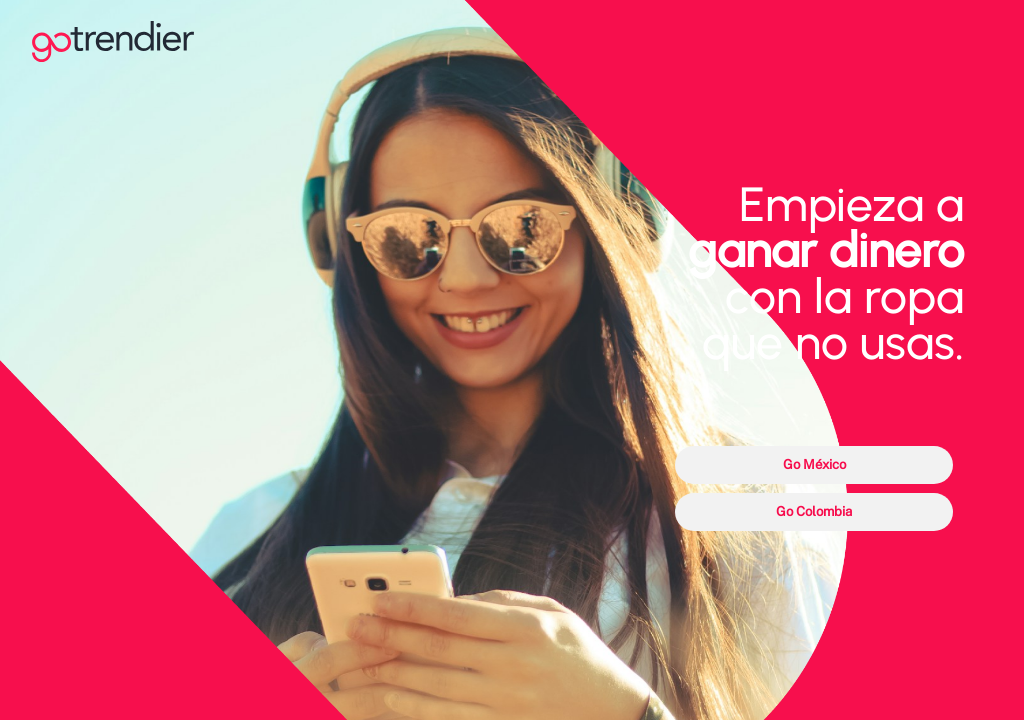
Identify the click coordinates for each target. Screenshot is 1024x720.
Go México (814, 464)
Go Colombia (814, 511)
